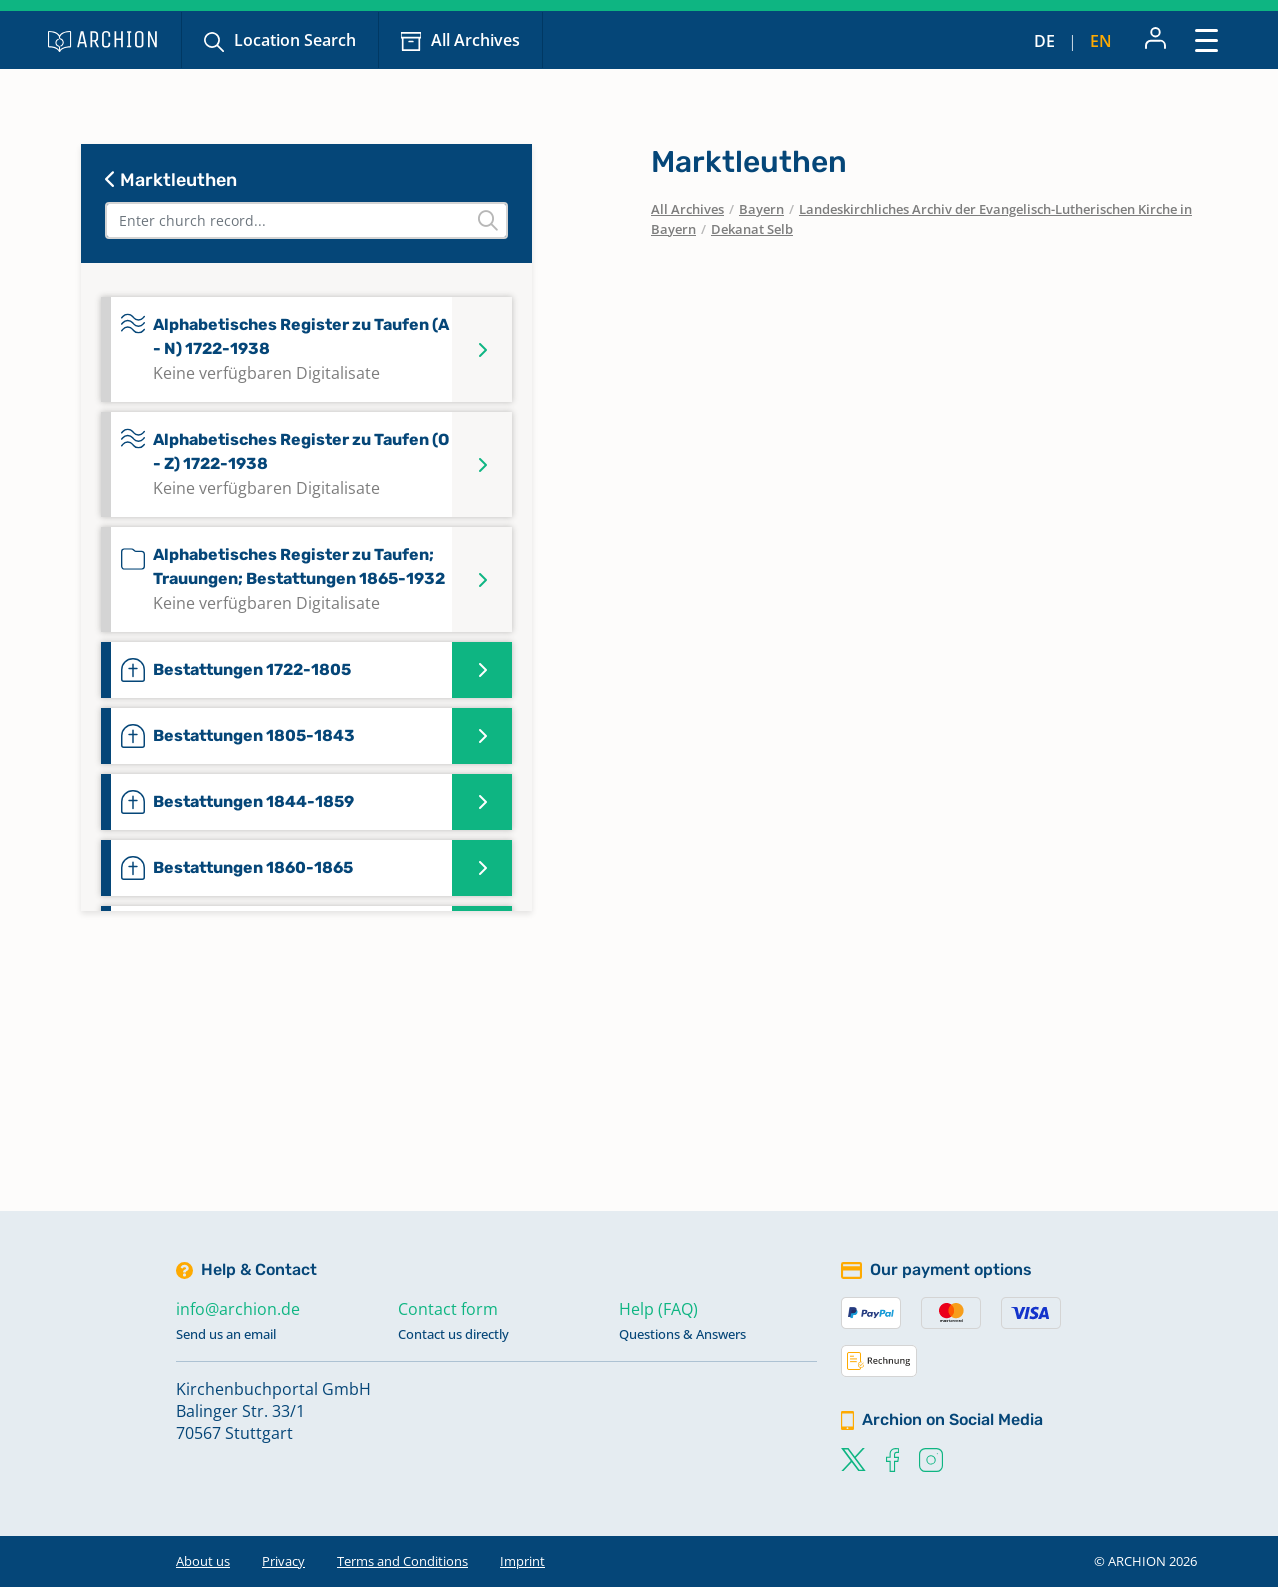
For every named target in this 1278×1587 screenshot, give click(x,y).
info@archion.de (238, 1309)
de (1044, 41)
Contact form (448, 1309)
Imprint (522, 1561)
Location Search (295, 40)
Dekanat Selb (752, 229)
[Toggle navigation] (1206, 39)
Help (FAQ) (658, 1309)
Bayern (761, 209)
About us (203, 1561)
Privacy (283, 1561)
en (1101, 41)
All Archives (475, 40)
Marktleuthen (171, 180)
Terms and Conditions (402, 1561)
